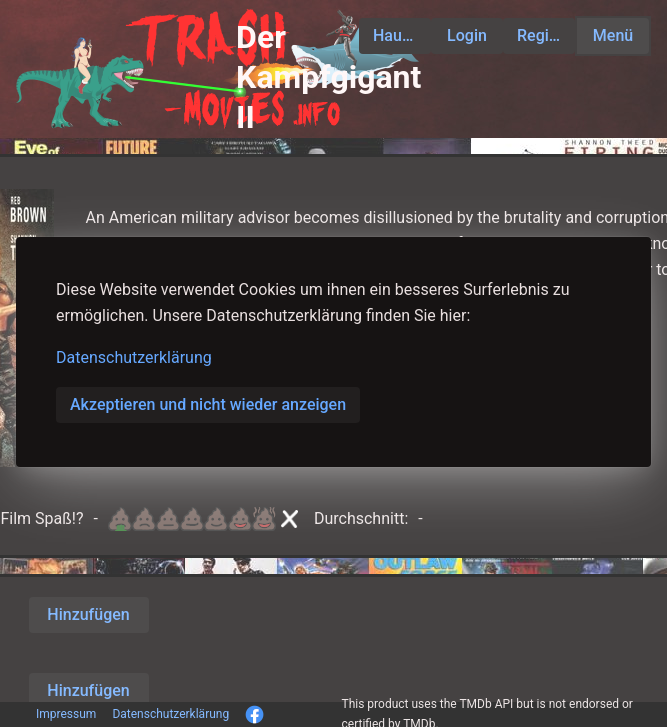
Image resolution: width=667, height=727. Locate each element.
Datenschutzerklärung (134, 357)
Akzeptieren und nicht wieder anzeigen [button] (208, 404)
